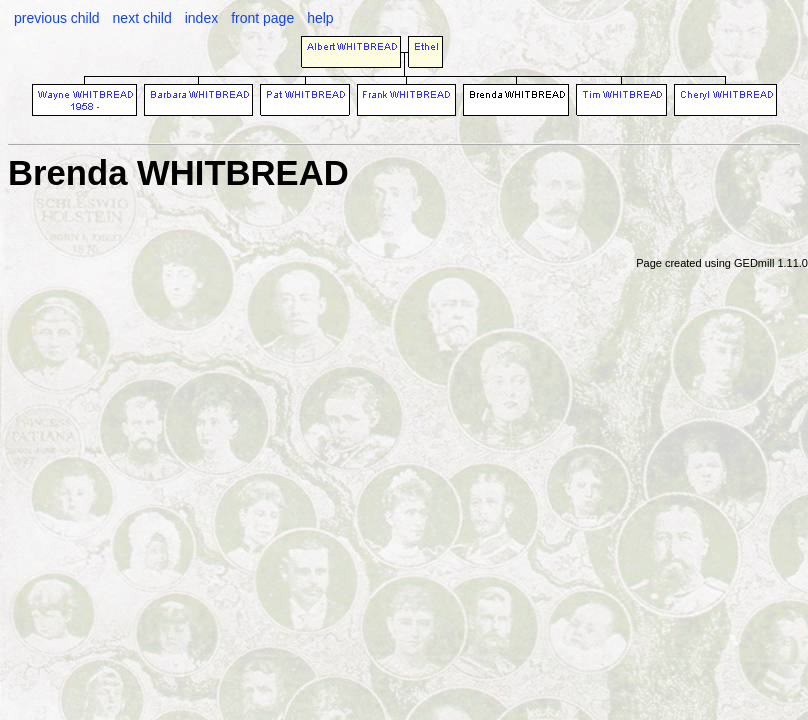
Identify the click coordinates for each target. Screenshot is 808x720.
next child (142, 18)
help (320, 18)
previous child (57, 18)
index (201, 18)
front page (262, 18)
